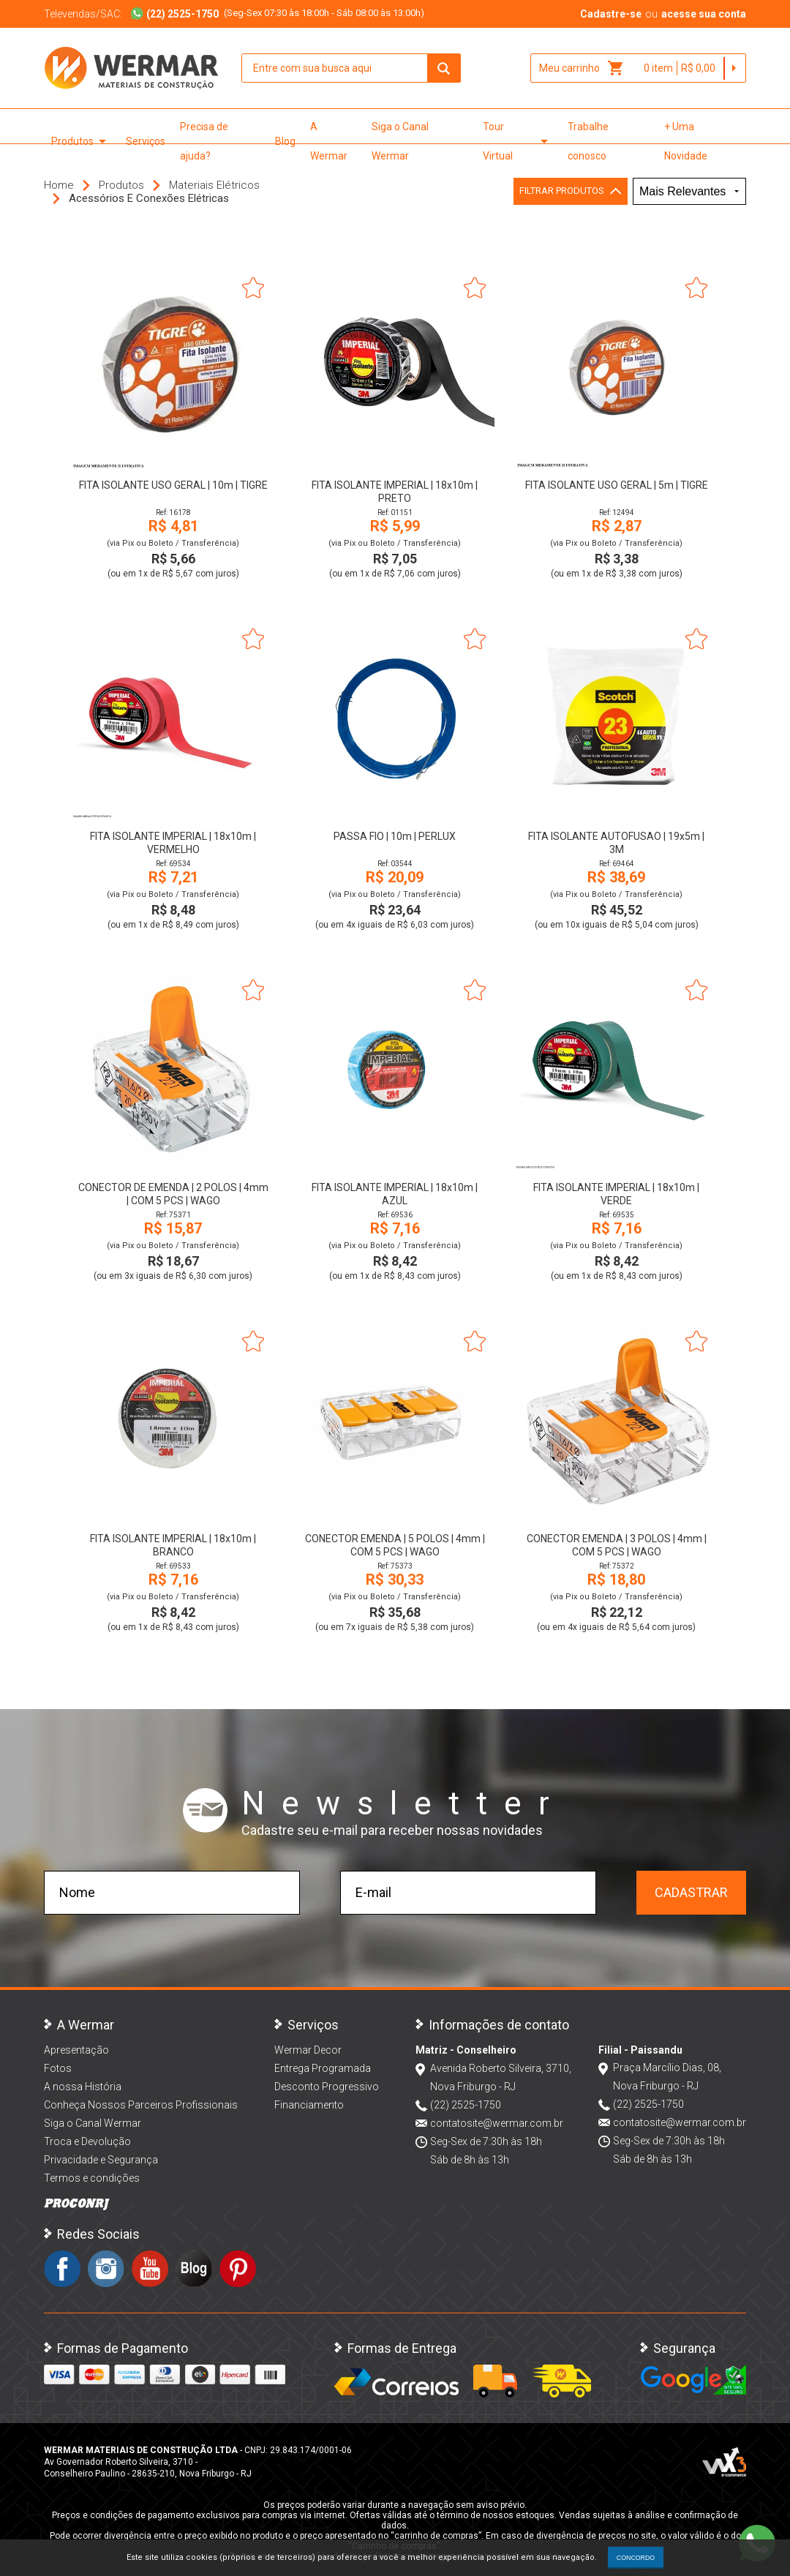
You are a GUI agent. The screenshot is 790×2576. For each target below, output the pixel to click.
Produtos (81, 141)
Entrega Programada (322, 2068)
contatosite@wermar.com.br (496, 2123)
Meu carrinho (582, 68)
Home (59, 185)
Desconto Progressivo (326, 2086)
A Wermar (328, 141)
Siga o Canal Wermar (400, 141)
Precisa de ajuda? (204, 141)
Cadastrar (691, 1892)
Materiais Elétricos (214, 185)
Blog (285, 141)
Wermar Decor (308, 2050)
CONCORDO (636, 2557)
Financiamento (309, 2105)
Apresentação (76, 2050)
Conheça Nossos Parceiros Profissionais (141, 2105)
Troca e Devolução (87, 2141)
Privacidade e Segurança (101, 2160)
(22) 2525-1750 (465, 2105)
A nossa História (82, 2086)
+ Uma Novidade (685, 141)
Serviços (145, 141)
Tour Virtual (518, 141)
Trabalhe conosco (588, 141)
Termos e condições (92, 2178)
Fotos (58, 2068)
